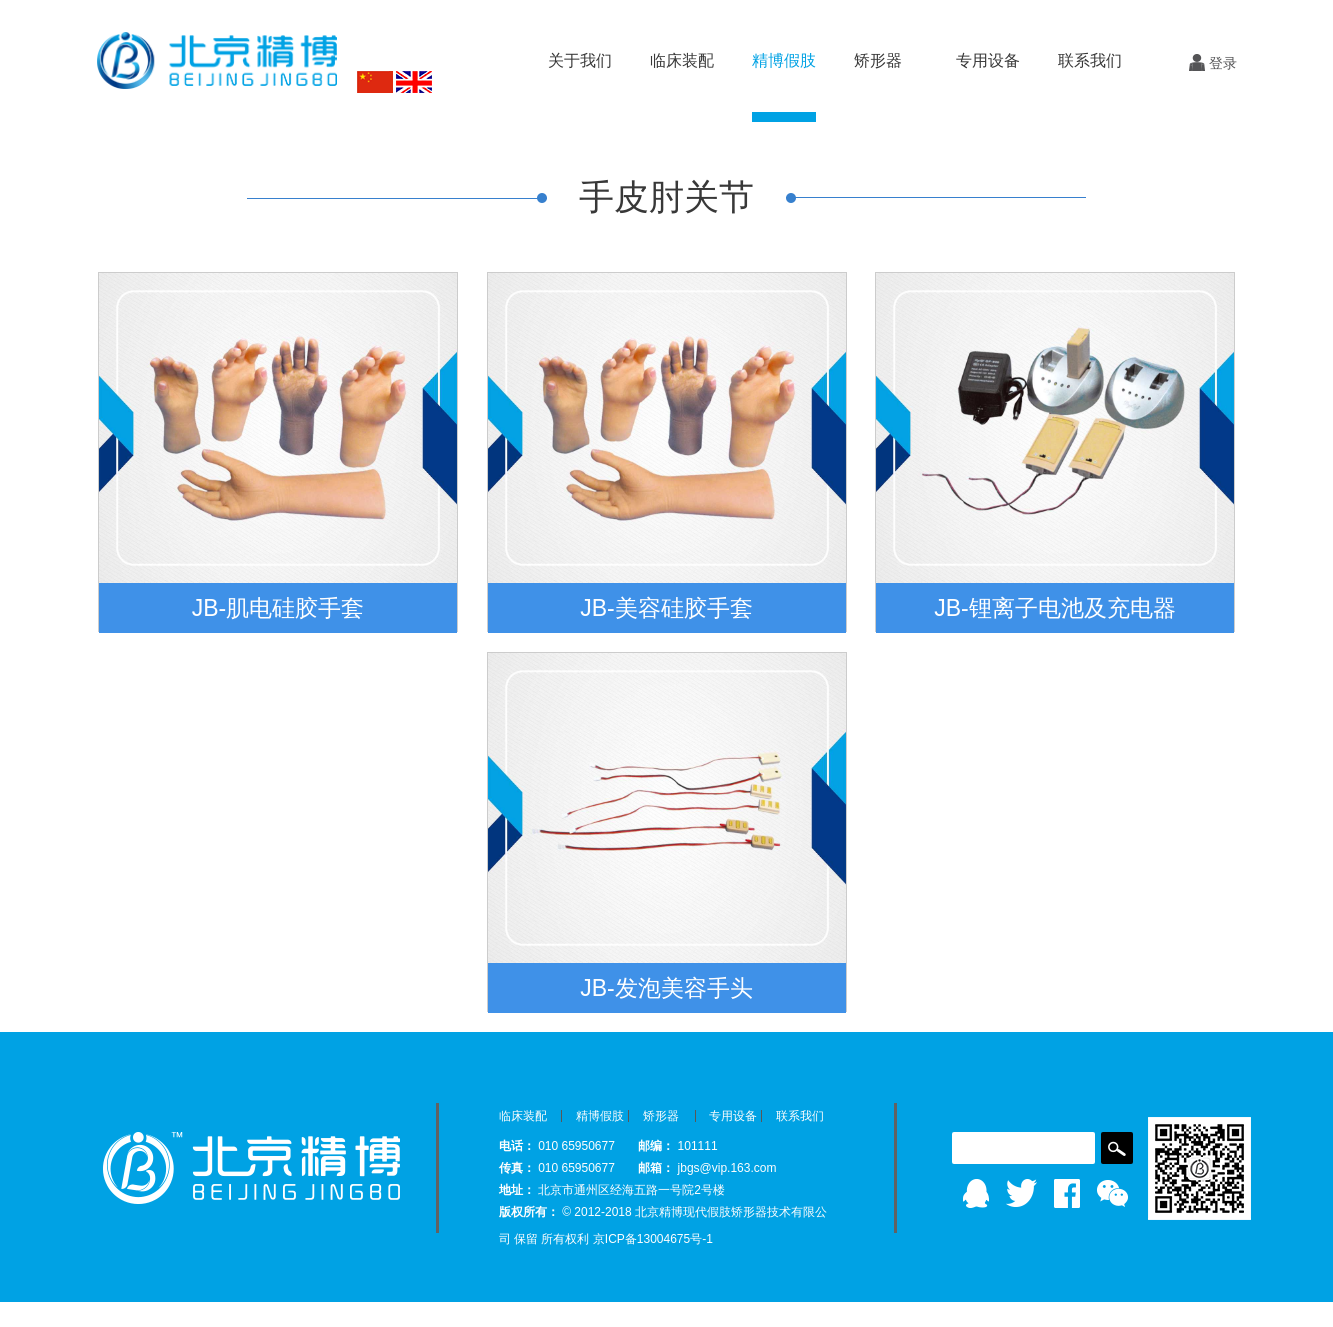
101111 (698, 1146)
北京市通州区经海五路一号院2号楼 (631, 1190)
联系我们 (1090, 60)
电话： (517, 1146)
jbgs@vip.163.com (727, 1168)
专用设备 (733, 1116)
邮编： (656, 1146)
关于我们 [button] (580, 60)
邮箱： (656, 1168)
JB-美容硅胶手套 (666, 608)
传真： (517, 1168)
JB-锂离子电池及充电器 (1055, 608)
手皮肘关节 (666, 196)
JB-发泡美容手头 (666, 988)
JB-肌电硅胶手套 (278, 608)
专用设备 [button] (988, 60)
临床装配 (523, 1116)
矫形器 (661, 1116)
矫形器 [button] (878, 60)
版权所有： (529, 1212)
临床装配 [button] (682, 60)
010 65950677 (578, 1146)
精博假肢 (600, 1116)
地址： (517, 1190)
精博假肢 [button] (784, 60)
